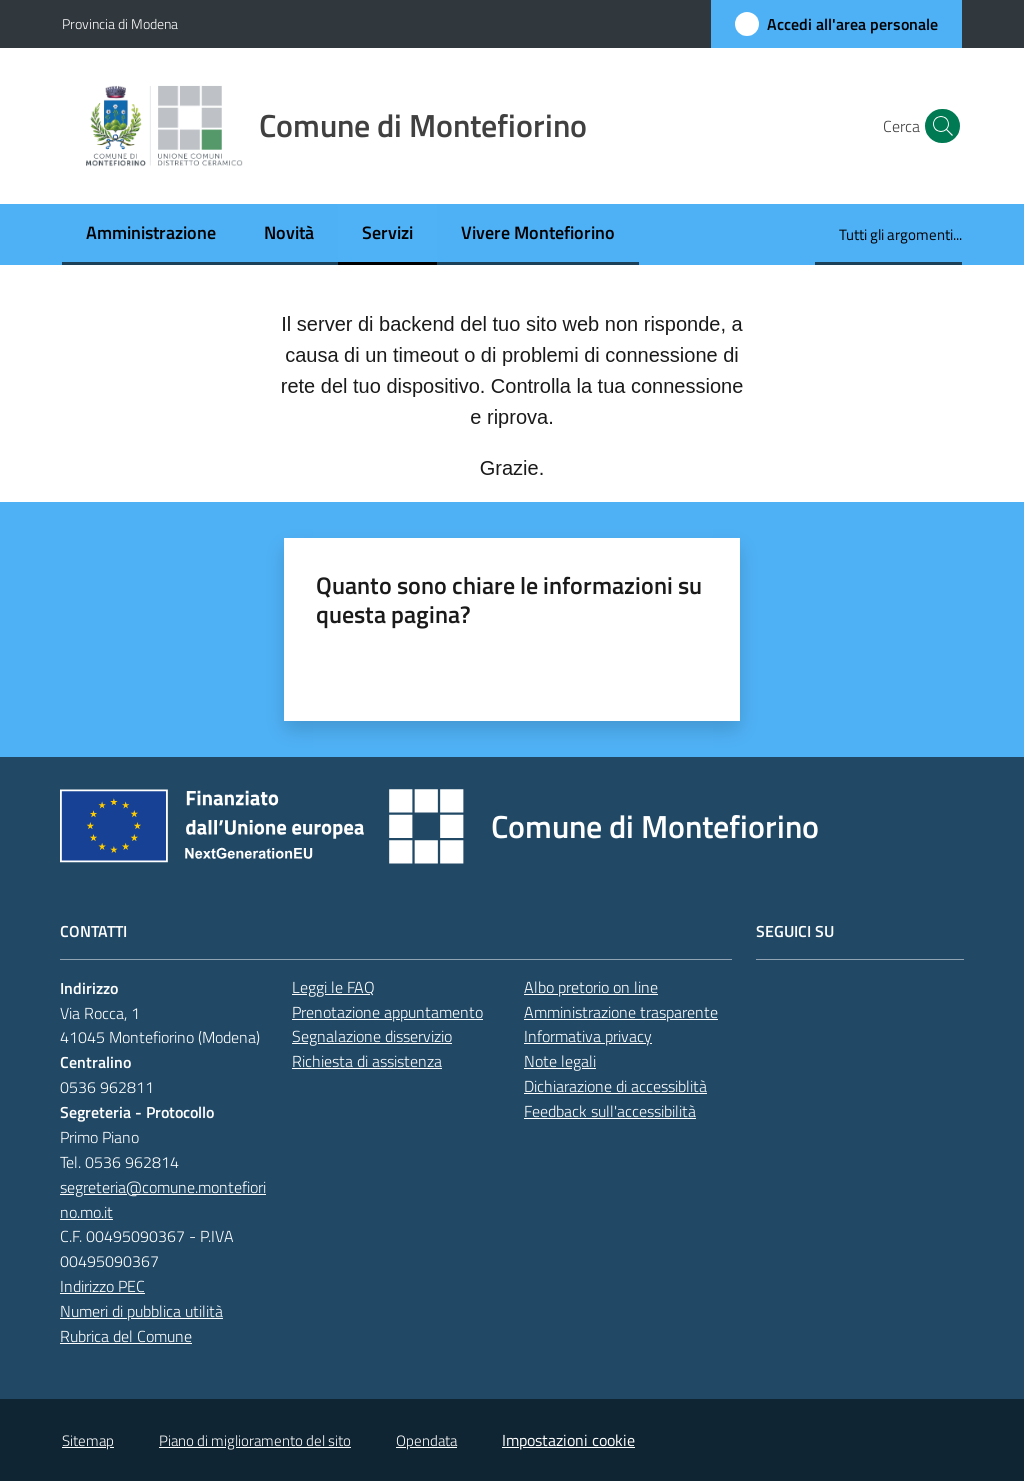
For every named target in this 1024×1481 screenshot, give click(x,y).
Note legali (560, 1061)
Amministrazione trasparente (621, 1012)
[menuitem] (151, 234)
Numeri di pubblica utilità (141, 1311)
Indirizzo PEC (102, 1286)
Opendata (426, 1440)
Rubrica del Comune (126, 1336)
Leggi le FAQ (333, 987)
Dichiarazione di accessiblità (615, 1086)
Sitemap (88, 1440)
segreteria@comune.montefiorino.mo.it (163, 1199)
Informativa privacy (588, 1036)
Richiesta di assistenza (367, 1061)
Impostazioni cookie (568, 1440)
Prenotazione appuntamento (387, 1012)
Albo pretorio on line (591, 987)
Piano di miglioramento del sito (255, 1440)
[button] (938, 126)
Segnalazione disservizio (372, 1036)
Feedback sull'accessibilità (610, 1111)
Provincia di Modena (120, 23)
